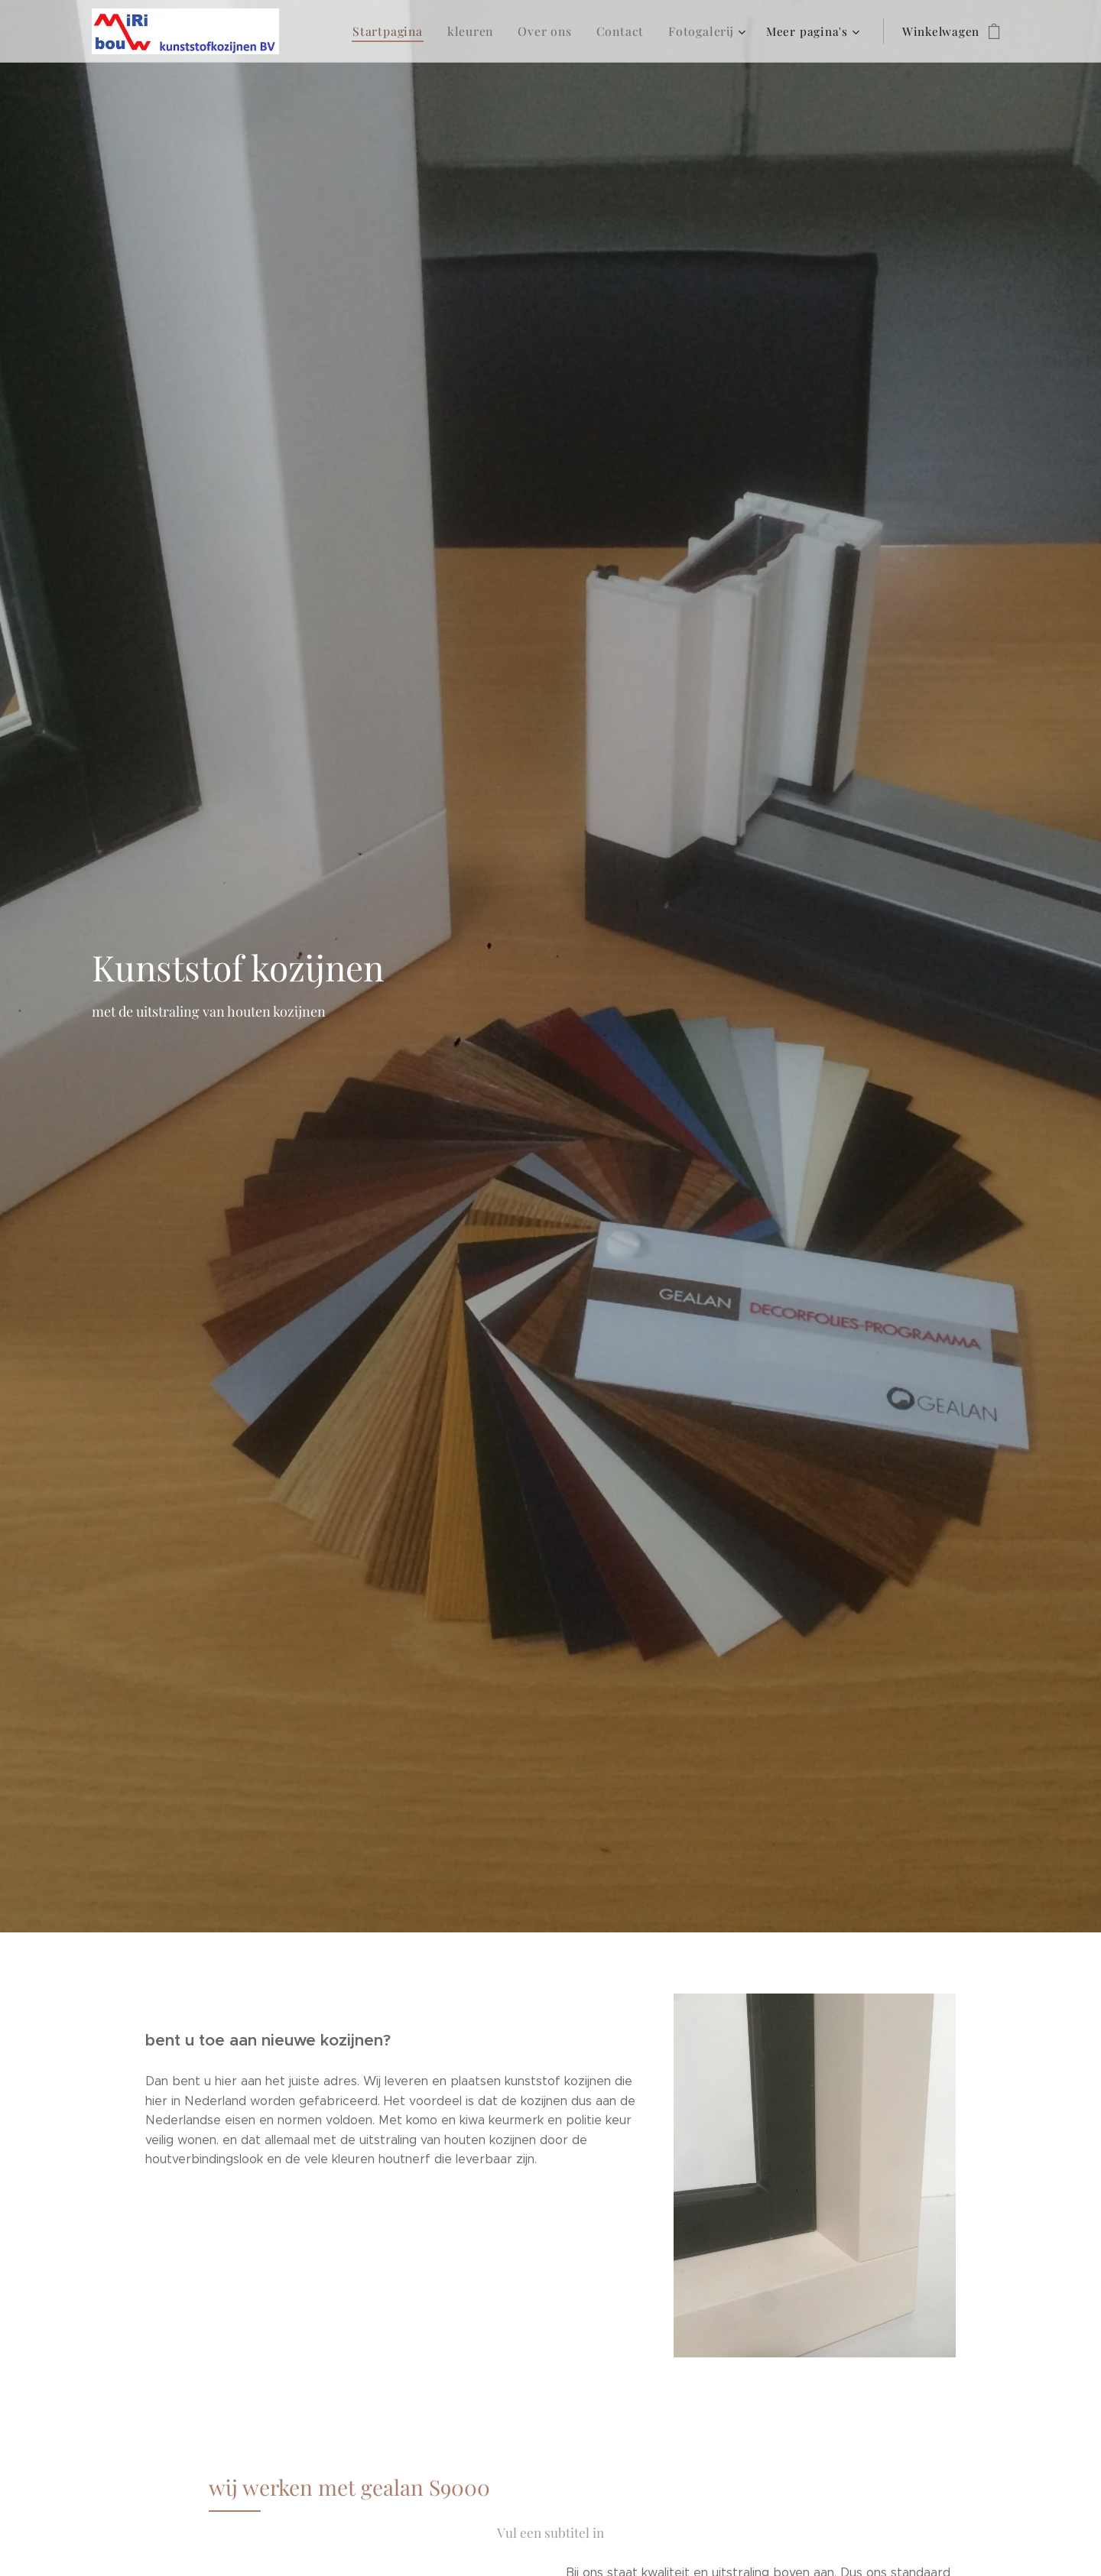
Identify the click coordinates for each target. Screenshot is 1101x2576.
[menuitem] (403, 31)
